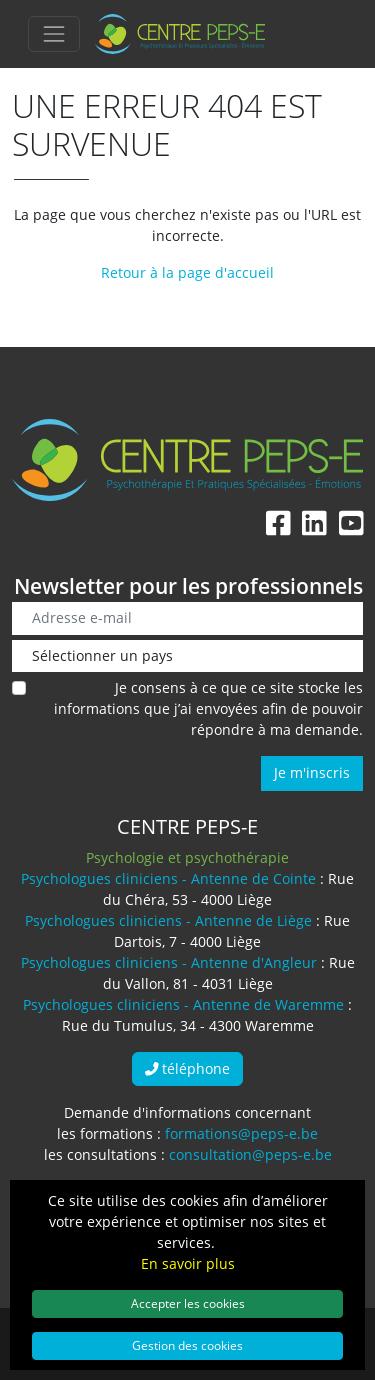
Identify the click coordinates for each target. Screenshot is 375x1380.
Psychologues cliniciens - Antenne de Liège (168, 920)
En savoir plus (188, 1263)
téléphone (188, 1068)
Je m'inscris (312, 772)
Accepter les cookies (188, 1303)
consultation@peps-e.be (250, 1154)
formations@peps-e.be (241, 1133)
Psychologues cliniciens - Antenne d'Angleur (169, 962)
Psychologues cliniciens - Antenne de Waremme (183, 1004)
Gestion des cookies (187, 1345)
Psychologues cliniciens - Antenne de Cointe (168, 878)
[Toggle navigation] (54, 34)
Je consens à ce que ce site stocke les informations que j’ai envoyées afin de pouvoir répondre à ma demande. (208, 708)
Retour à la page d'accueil (187, 272)
